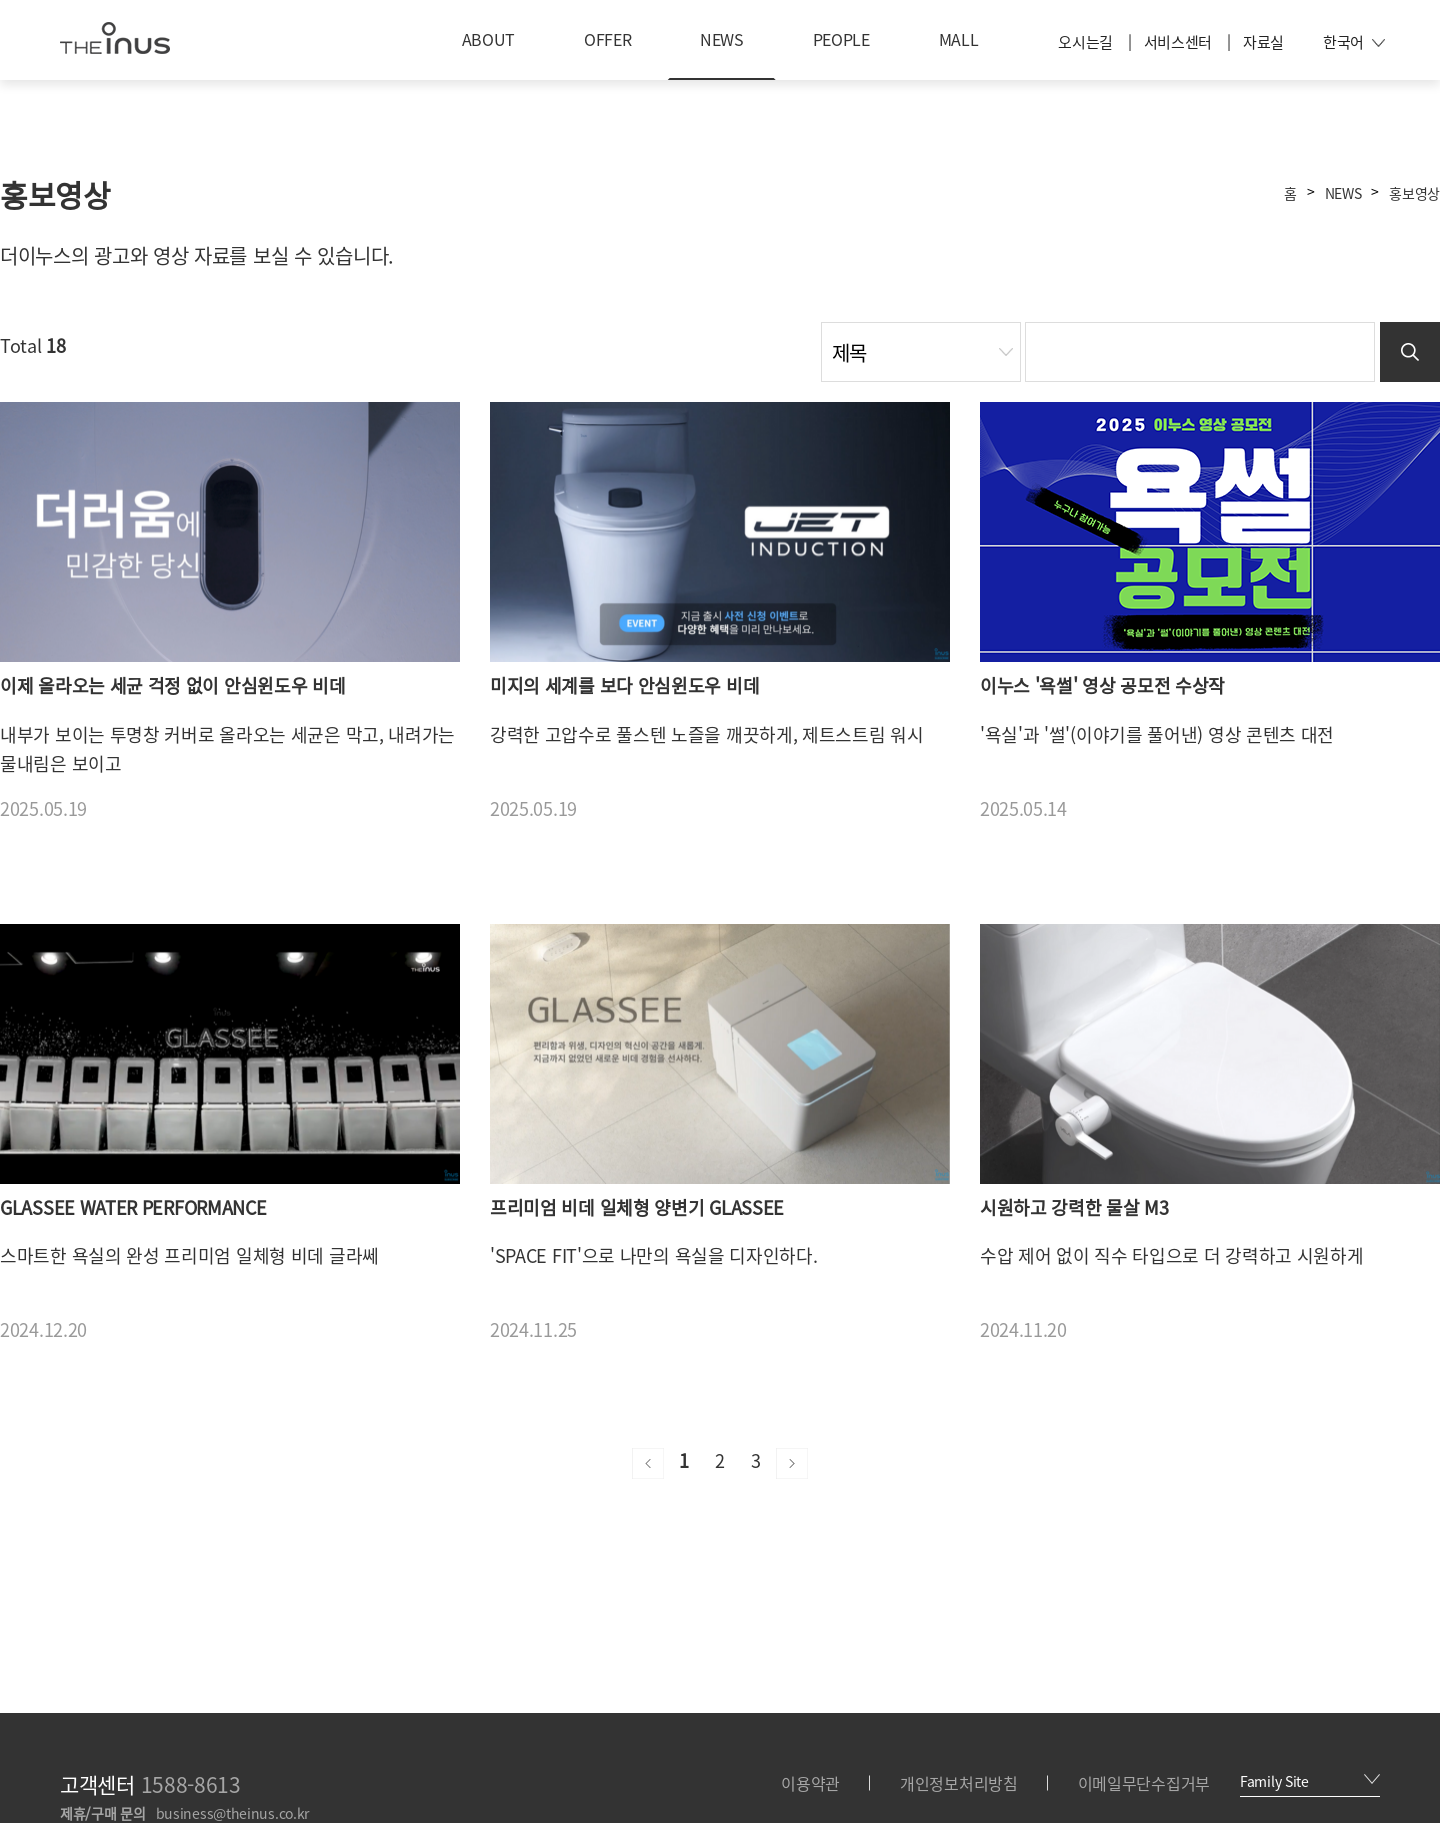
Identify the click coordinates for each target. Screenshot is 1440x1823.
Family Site (1310, 1781)
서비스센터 (1178, 42)
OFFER (608, 39)
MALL (959, 39)
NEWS (722, 39)
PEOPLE (841, 39)
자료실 (1263, 42)
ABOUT (489, 39)
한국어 (1354, 42)
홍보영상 (1414, 193)
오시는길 (1085, 42)
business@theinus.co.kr (232, 1813)
